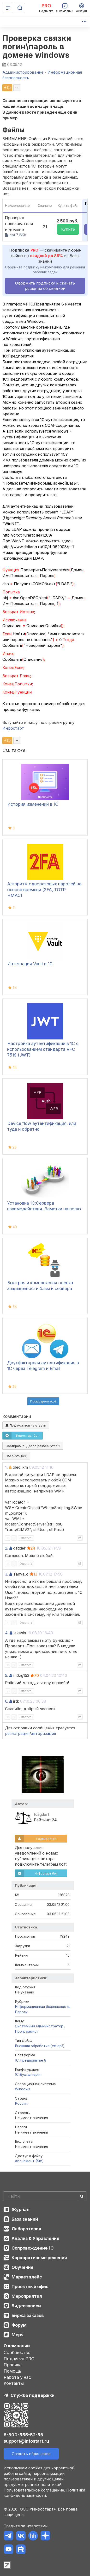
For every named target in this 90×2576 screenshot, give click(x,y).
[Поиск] (20, 8)
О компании (17, 2345)
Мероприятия (27, 2296)
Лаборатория (26, 2228)
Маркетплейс (27, 2276)
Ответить (25, 1538)
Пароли (21, 2012)
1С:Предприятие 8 (30, 2060)
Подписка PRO (19, 2358)
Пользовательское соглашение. (34, 2490)
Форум (19, 2325)
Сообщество (17, 2352)
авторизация (43, 1733)
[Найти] (81, 2196)
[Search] (45, 2196)
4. (6, 1632)
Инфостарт (13, 728)
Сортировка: (33, 1446)
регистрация (17, 1733)
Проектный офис (30, 2286)
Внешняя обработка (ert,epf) (40, 2046)
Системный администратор (39, 2026)
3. (6, 1574)
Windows (22, 2089)
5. (6, 1675)
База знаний (25, 2219)
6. (6, 1701)
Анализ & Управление (35, 2238)
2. (6, 1548)
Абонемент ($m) (29, 2161)
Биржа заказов (28, 2315)
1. (6, 1467)
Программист (27, 2031)
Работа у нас (17, 2377)
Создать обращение (31, 2453)
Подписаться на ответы (26, 1425)
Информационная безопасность (42, 2006)
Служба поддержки (32, 2395)
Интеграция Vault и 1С (30, 963)
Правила (13, 2364)
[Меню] (8, 8)
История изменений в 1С (32, 804)
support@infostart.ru (26, 2441)
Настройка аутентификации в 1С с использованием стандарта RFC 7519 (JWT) (42, 1049)
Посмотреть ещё (43, 1401)
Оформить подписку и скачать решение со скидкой (45, 286)
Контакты (14, 2383)
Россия (21, 2103)
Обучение (22, 2267)
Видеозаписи (26, 2305)
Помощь (12, 2371)
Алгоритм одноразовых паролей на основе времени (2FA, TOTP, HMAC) (44, 889)
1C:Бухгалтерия (28, 2074)
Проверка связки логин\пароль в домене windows (36, 46)
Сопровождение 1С (33, 2248)
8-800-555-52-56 (23, 2434)
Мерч (18, 2334)
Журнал (21, 2209)
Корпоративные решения (39, 2257)
